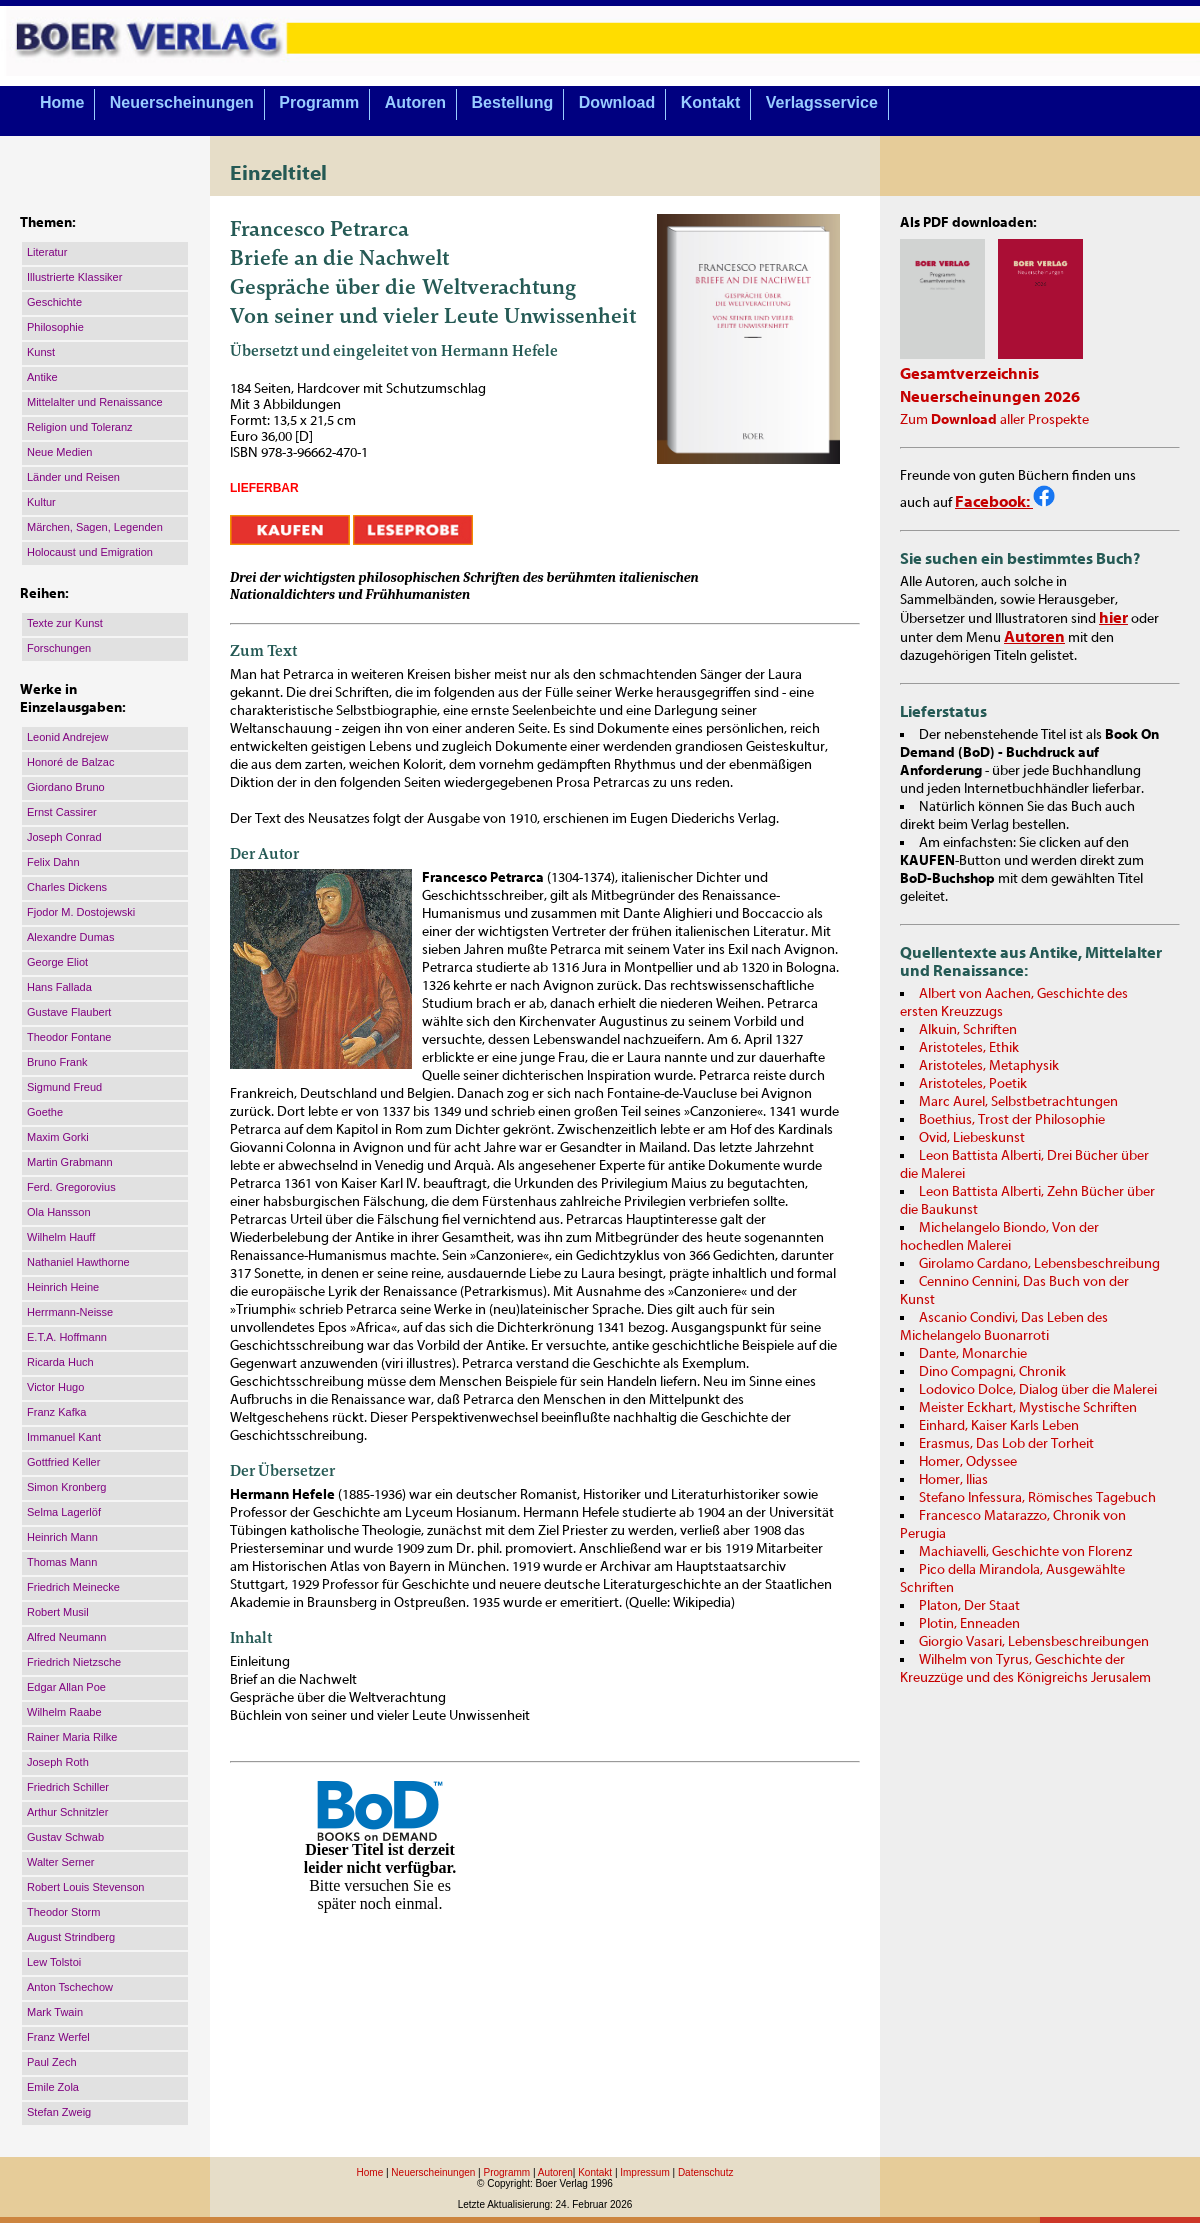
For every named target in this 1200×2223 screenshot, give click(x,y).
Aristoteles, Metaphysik (989, 1066)
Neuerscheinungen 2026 (990, 397)
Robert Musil (58, 1612)
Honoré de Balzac (70, 762)
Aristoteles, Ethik (969, 1048)
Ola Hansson (59, 1212)
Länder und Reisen (73, 477)
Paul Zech (52, 2062)
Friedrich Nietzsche (74, 1662)
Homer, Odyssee (968, 1462)
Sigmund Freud (64, 1087)
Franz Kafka (56, 1412)
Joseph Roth (58, 1762)
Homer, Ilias (953, 1480)
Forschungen (59, 648)
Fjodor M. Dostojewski (81, 912)
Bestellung (513, 102)
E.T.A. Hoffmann (67, 1337)
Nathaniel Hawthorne (78, 1262)
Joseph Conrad (64, 837)
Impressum (644, 2172)
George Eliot (57, 962)
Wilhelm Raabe (64, 1712)
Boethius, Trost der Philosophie (1012, 1120)
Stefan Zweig (59, 2112)
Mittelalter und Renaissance (95, 402)
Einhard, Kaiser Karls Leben (999, 1426)
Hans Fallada (59, 987)
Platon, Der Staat (969, 1606)
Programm (319, 102)
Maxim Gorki (58, 1137)
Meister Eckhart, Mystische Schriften (1028, 1408)
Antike (42, 377)
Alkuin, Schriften (968, 1030)
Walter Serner (60, 1862)
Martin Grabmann (70, 1162)
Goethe (45, 1112)
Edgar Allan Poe (66, 1687)
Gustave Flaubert (69, 1012)
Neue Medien (59, 452)
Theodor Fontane (69, 1037)
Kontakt (711, 102)
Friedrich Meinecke (73, 1587)
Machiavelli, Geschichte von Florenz (1025, 1552)
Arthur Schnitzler (67, 1812)
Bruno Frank (57, 1062)
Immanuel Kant (64, 1437)
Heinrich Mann (62, 1537)
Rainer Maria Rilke (72, 1737)
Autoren (415, 102)
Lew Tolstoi (54, 1962)
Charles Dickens (67, 887)
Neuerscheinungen (182, 102)
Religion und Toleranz (80, 427)
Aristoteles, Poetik (973, 1084)
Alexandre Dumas (70, 937)
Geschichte (54, 302)
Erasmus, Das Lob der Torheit (1006, 1444)
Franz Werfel (58, 2037)
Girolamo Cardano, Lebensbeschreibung (1039, 1264)
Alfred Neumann (67, 1637)
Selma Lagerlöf (64, 1512)
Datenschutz (706, 2172)
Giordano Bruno (66, 787)
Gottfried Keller (63, 1462)
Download (617, 102)
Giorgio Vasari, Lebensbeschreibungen (1034, 1642)
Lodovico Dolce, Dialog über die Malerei (1038, 1390)
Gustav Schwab (65, 1837)
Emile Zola (53, 2087)
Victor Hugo (55, 1387)
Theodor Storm (63, 1912)
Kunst (41, 352)
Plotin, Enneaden (969, 1624)
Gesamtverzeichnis (969, 374)
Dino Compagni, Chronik (992, 1372)
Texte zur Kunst (65, 623)
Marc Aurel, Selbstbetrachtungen (1018, 1102)
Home (62, 102)
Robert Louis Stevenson (85, 1887)
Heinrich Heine (63, 1287)
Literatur (47, 252)
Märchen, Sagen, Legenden (95, 527)
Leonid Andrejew (67, 737)
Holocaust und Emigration (90, 552)
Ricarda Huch (60, 1362)
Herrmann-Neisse (70, 1312)
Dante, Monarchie (973, 1354)
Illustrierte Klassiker (74, 277)
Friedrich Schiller (68, 1787)
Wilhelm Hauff (61, 1237)
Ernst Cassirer (62, 812)
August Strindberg (71, 1937)
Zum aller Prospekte (994, 420)
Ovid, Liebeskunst (972, 1138)
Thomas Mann (62, 1562)
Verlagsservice (822, 102)
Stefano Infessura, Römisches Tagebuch (1037, 1498)
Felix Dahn (53, 862)
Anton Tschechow (70, 1987)
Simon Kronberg (67, 1487)
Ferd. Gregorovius (71, 1187)
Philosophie (55, 327)
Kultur (41, 502)
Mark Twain (55, 2012)
